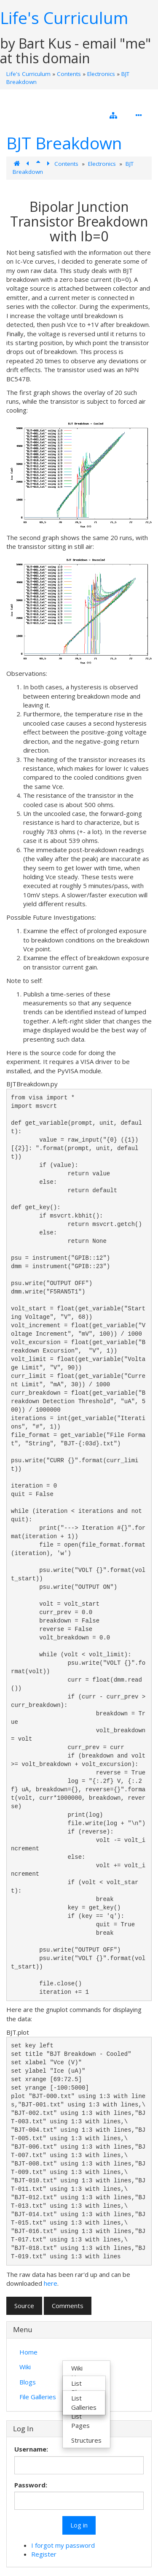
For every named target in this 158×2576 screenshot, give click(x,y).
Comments (67, 2305)
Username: (31, 2449)
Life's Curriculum (64, 17)
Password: (30, 2485)
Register (43, 2554)
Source (24, 2305)
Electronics (101, 74)
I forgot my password (63, 2545)
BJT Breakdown (64, 143)
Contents (69, 74)
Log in (79, 2525)
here (50, 2283)
